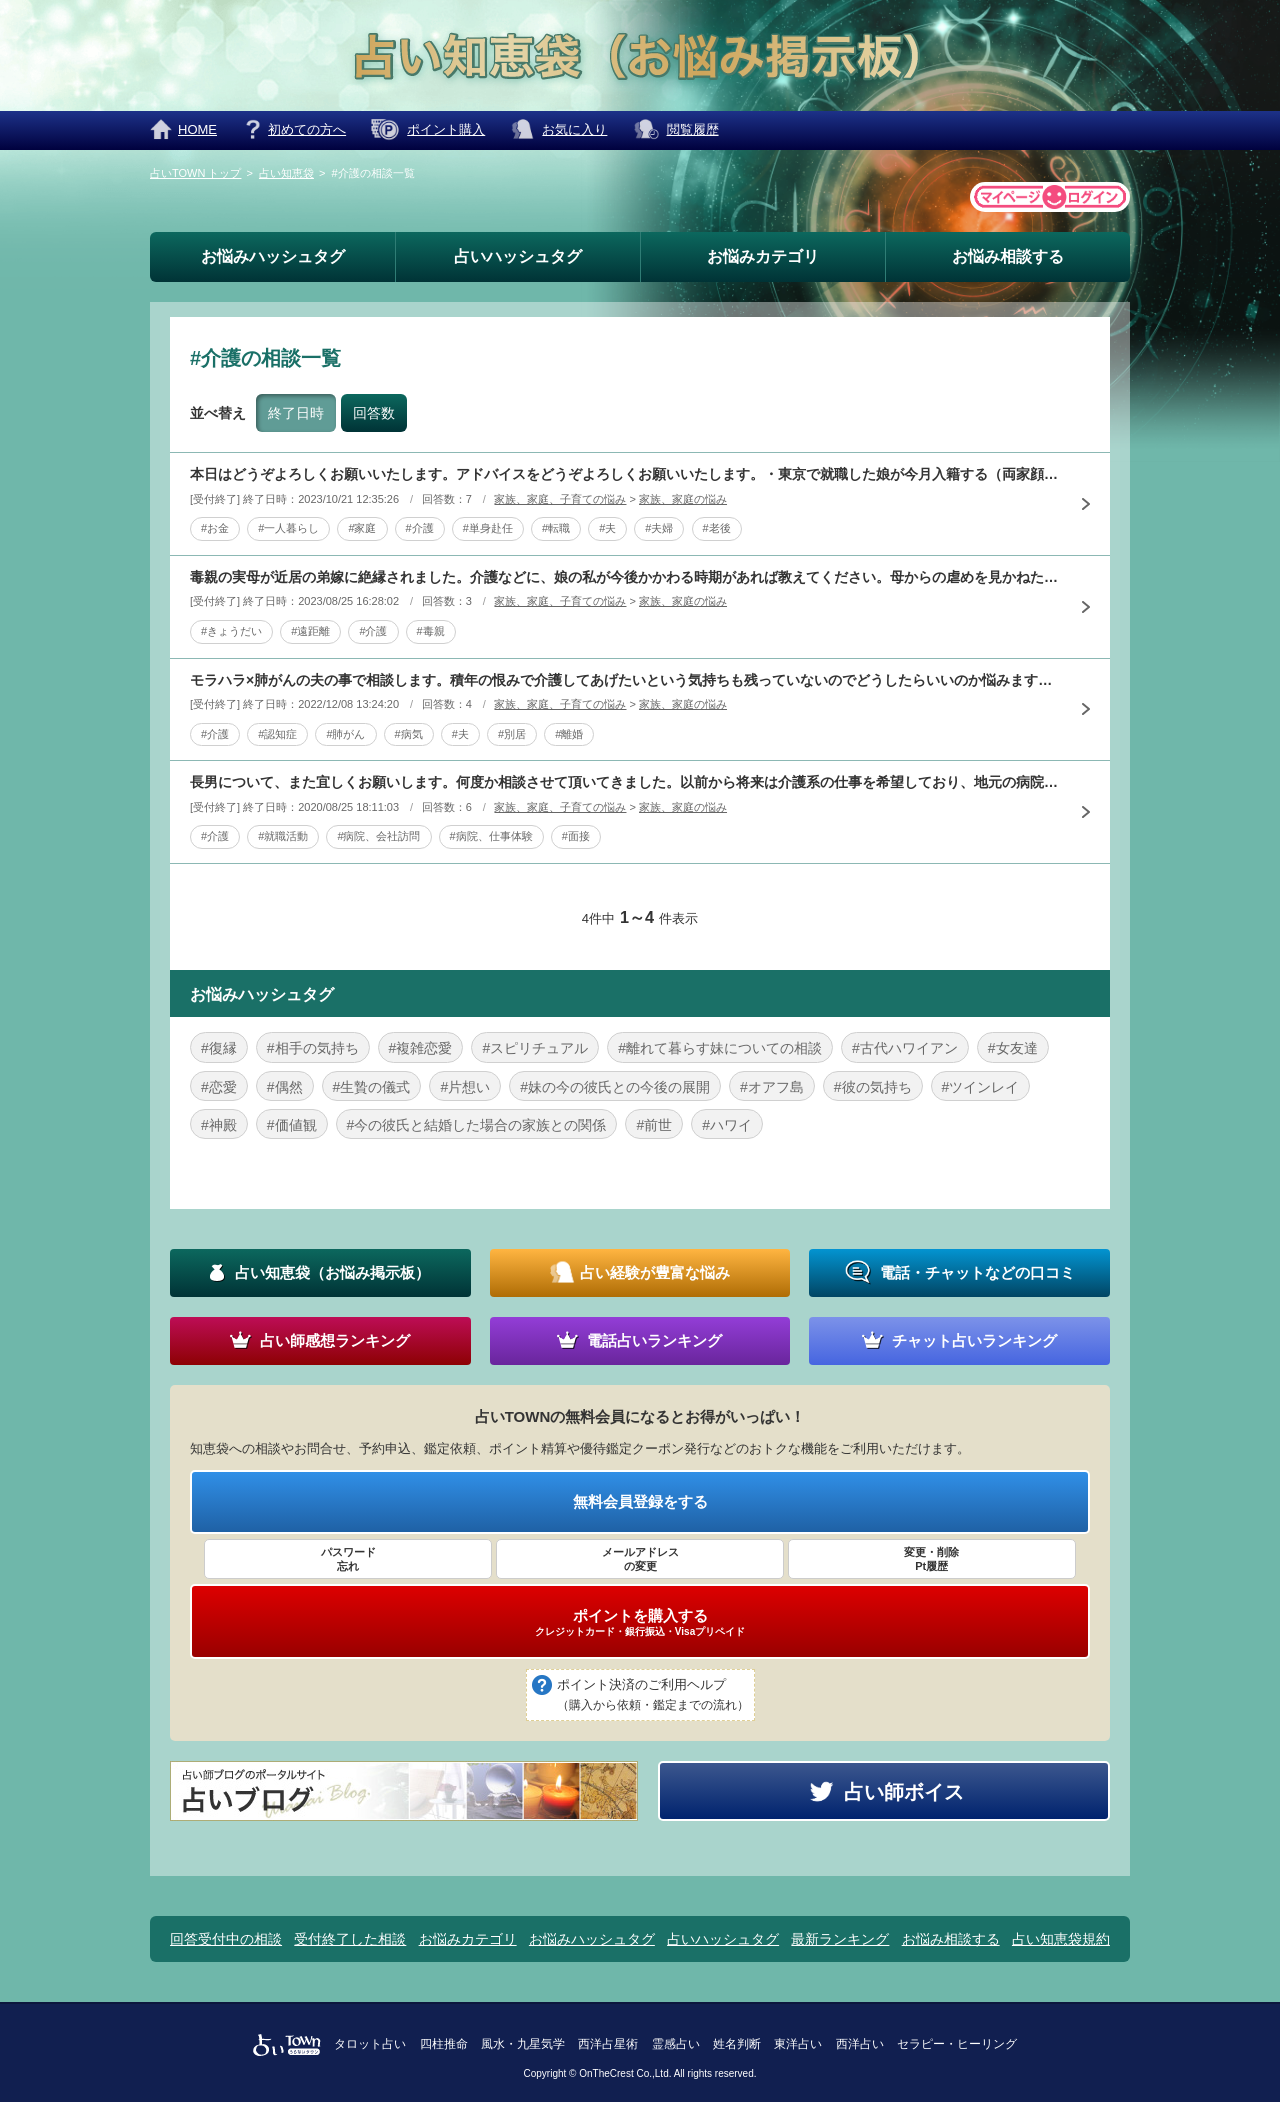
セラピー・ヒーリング (957, 2044)
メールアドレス (640, 1560)
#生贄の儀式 (372, 1087)
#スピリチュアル (535, 1048)
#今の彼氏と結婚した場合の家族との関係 (477, 1125)
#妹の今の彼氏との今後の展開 (615, 1087)
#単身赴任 (488, 528)
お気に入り (574, 129)
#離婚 (569, 734)
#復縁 (219, 1048)
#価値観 (292, 1125)
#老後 (717, 528)
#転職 (556, 528)
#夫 (607, 528)
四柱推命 (444, 2044)
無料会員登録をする (640, 1501)
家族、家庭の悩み (683, 499)
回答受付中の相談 (226, 1939)
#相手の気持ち (313, 1048)
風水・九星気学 (523, 2044)
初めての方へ (307, 129)
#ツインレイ (981, 1087)
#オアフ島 (772, 1087)
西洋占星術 (608, 2044)
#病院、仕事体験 (491, 836)
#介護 (420, 528)
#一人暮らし (288, 528)
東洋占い (798, 2044)
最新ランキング (840, 1939)
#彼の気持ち (873, 1087)
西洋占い (860, 2044)
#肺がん (345, 734)
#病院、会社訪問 (378, 836)
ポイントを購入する (640, 1622)
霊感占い (676, 2044)
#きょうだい (231, 631)
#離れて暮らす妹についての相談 (720, 1048)
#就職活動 (283, 836)
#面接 (576, 836)
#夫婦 (659, 528)
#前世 (654, 1125)
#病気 (409, 734)
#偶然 (285, 1087)
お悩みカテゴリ (763, 256)
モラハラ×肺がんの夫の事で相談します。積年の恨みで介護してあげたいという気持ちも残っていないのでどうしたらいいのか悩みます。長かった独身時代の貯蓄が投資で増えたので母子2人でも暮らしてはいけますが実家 (625, 680)
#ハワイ (727, 1125)
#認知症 (277, 734)
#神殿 (219, 1125)
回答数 (374, 413)
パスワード (348, 1560)
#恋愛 (219, 1087)
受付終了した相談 (350, 1939)
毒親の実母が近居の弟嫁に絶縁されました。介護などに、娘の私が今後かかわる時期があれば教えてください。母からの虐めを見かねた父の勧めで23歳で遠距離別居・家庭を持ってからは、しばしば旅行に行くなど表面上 (625, 577)
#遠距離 (310, 631)
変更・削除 (932, 1560)
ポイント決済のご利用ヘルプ (653, 1696)
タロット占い (370, 2044)
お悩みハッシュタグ (273, 256)
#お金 (215, 528)
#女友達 (1013, 1048)
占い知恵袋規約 (1061, 1939)
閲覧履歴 (693, 129)
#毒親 (431, 631)
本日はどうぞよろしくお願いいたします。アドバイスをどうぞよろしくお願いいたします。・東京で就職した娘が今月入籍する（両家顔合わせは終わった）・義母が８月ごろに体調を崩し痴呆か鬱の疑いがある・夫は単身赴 (625, 474)
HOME (197, 129)
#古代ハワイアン (905, 1048)
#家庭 (362, 528)
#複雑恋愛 (421, 1048)
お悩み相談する (1008, 256)
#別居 (512, 734)
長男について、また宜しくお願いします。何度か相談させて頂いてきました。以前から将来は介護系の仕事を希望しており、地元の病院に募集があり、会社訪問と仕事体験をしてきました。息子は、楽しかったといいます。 (625, 782)
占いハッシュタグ (518, 256)
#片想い (465, 1087)
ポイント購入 (446, 129)
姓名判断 (737, 2044)
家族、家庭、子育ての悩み (560, 499)
